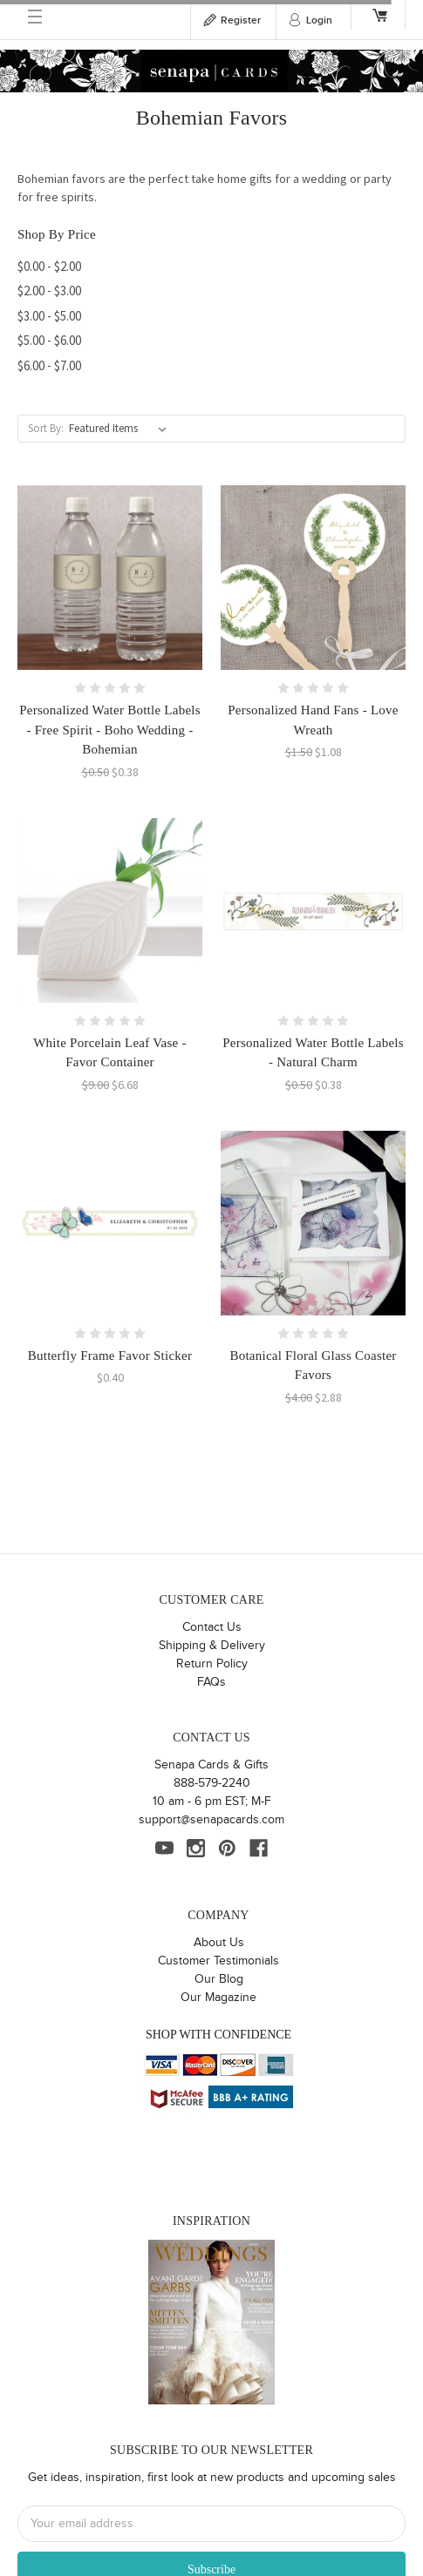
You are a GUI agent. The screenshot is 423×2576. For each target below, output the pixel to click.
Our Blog (218, 1979)
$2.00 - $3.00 (49, 290)
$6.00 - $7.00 (49, 365)
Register (241, 20)
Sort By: (46, 428)
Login (319, 20)
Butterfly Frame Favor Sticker (110, 1355)
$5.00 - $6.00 (49, 340)
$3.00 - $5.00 (49, 316)
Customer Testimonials (218, 1961)
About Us (219, 1943)
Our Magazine (218, 1998)
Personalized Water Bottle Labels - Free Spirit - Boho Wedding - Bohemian (110, 729)
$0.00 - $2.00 (49, 266)
